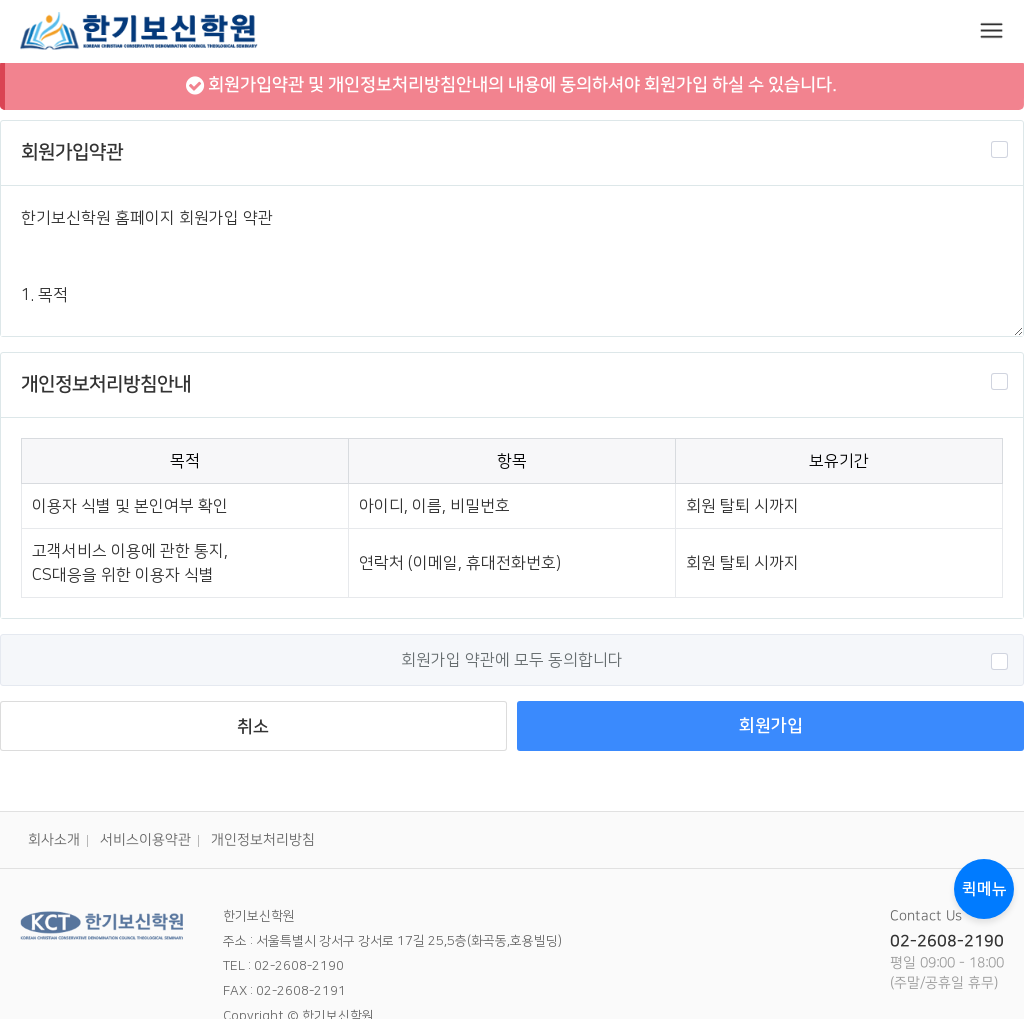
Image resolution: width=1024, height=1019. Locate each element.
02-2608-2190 (947, 941)
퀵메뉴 (984, 889)
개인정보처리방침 (263, 840)
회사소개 (54, 840)
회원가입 (771, 725)
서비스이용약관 (145, 840)
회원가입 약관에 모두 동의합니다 (704, 660)
